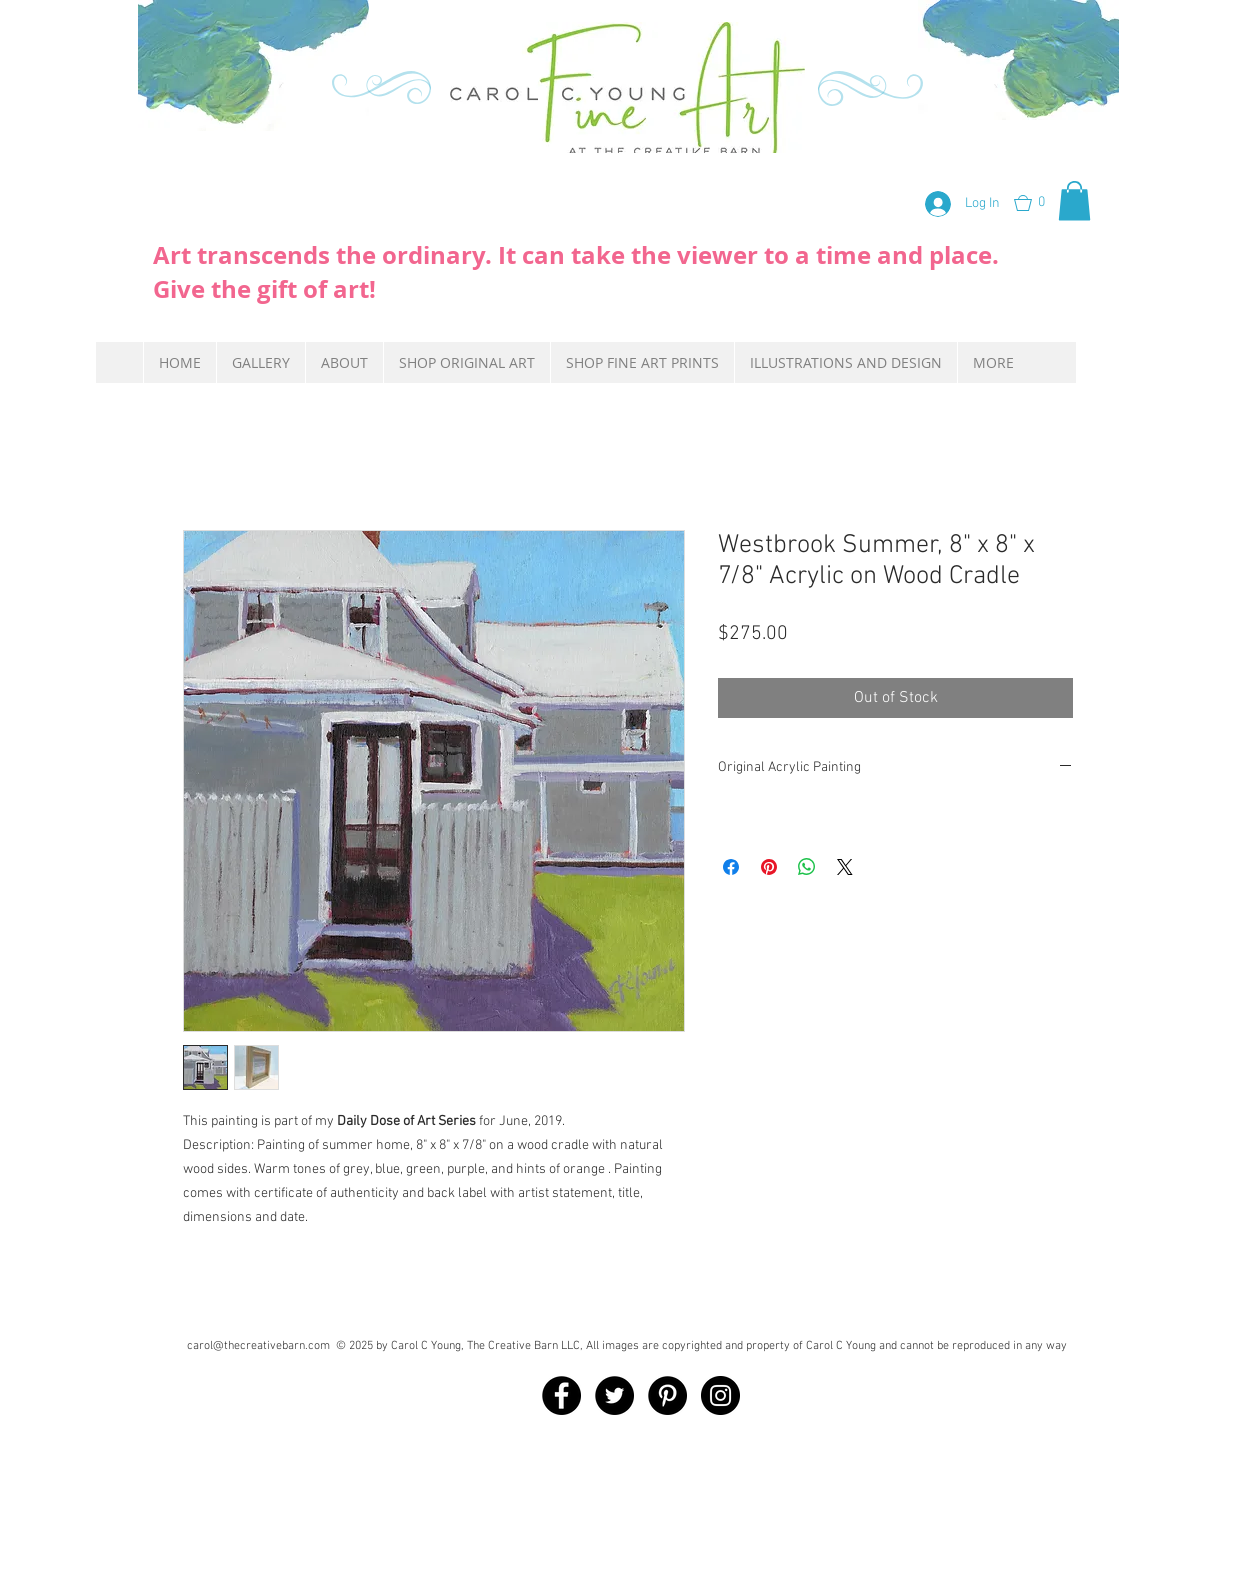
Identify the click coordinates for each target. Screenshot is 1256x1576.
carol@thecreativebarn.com (258, 1346)
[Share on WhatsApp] (807, 867)
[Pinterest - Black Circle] (667, 1395)
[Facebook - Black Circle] (561, 1395)
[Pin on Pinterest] (769, 867)
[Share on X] (845, 867)
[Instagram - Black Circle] (720, 1395)
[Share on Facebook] (731, 867)
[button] (1042, 203)
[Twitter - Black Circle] (614, 1395)
